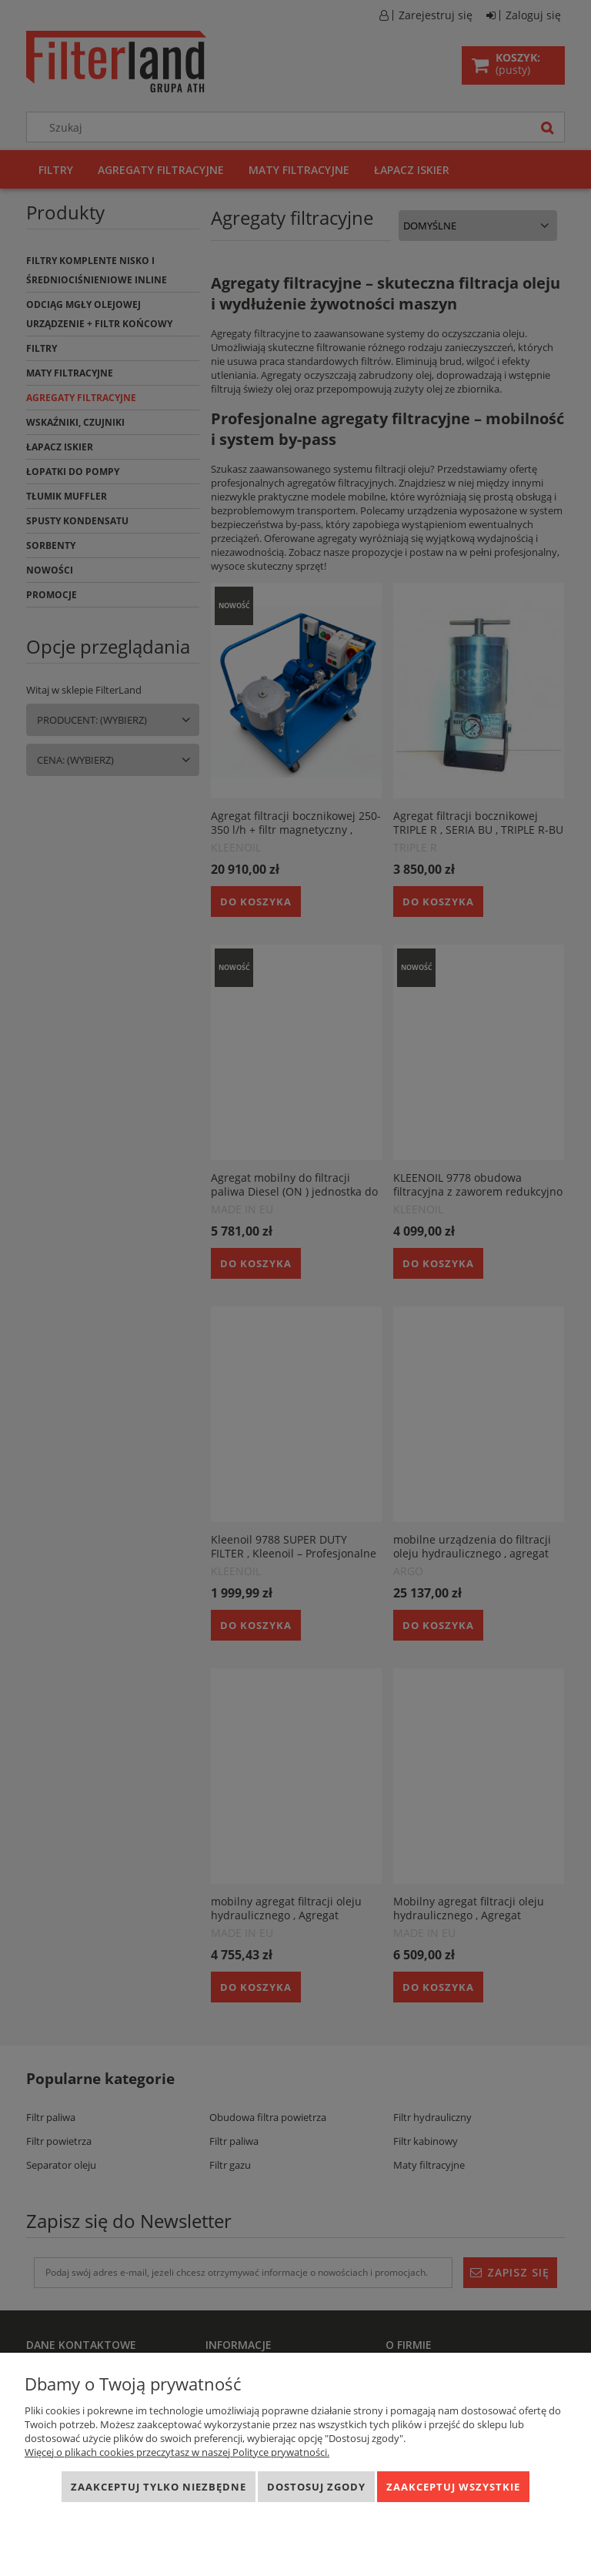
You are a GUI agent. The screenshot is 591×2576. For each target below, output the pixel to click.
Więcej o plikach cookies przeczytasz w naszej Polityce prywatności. (177, 2452)
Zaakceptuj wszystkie (453, 2487)
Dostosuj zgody (316, 2487)
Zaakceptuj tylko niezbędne (158, 2487)
